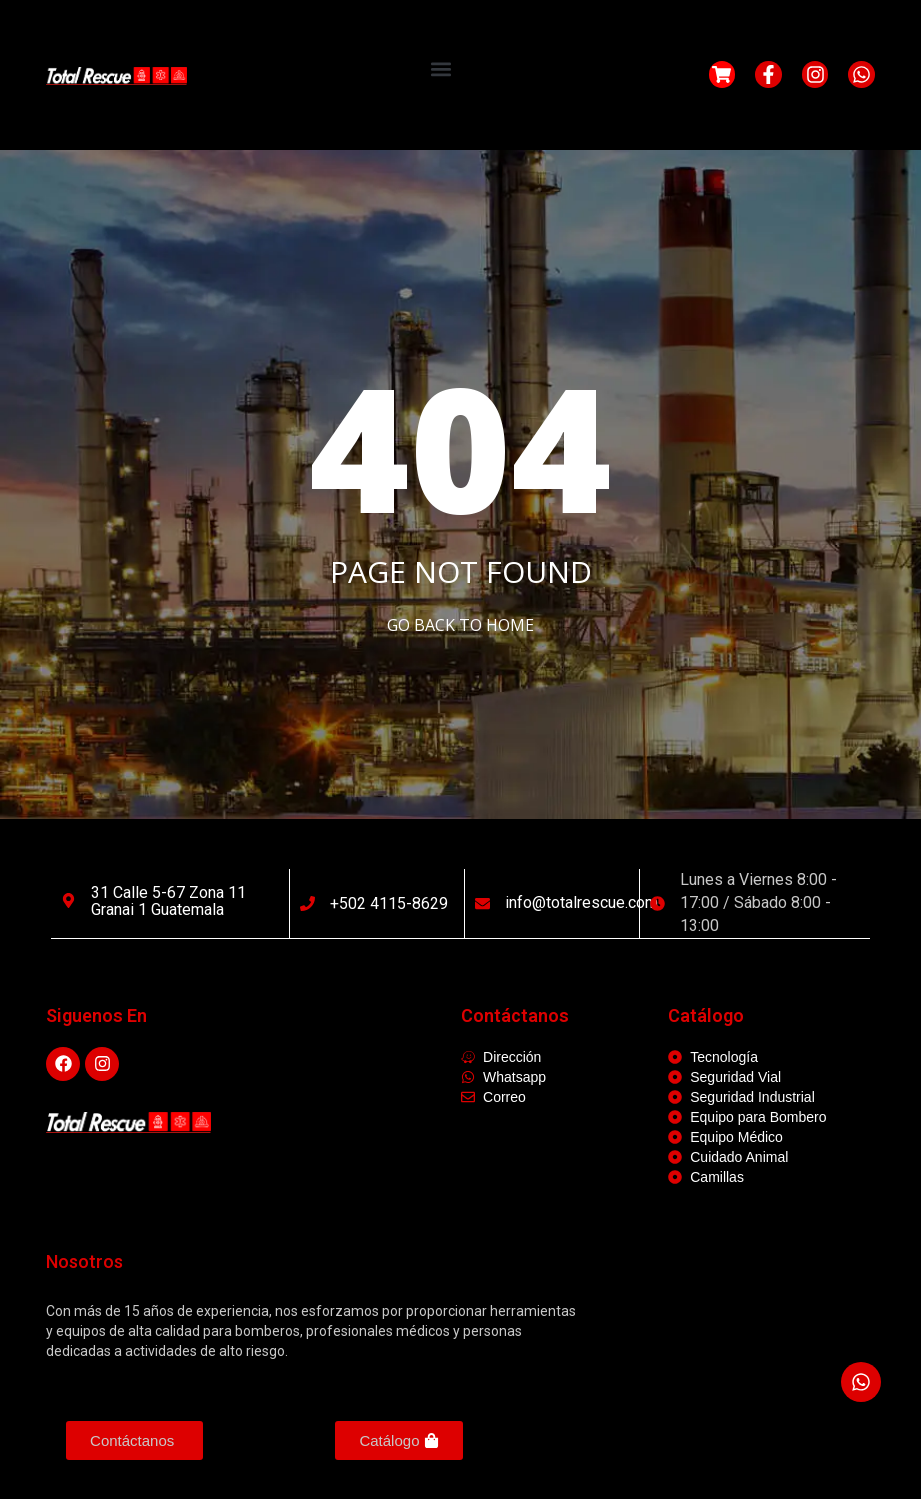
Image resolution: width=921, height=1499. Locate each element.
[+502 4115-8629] (307, 903)
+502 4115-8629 (389, 903)
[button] (440, 69)
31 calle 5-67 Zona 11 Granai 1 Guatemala (168, 901)
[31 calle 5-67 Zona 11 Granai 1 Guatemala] (68, 900)
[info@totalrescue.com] (482, 903)
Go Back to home (460, 625)
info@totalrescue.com (581, 902)
